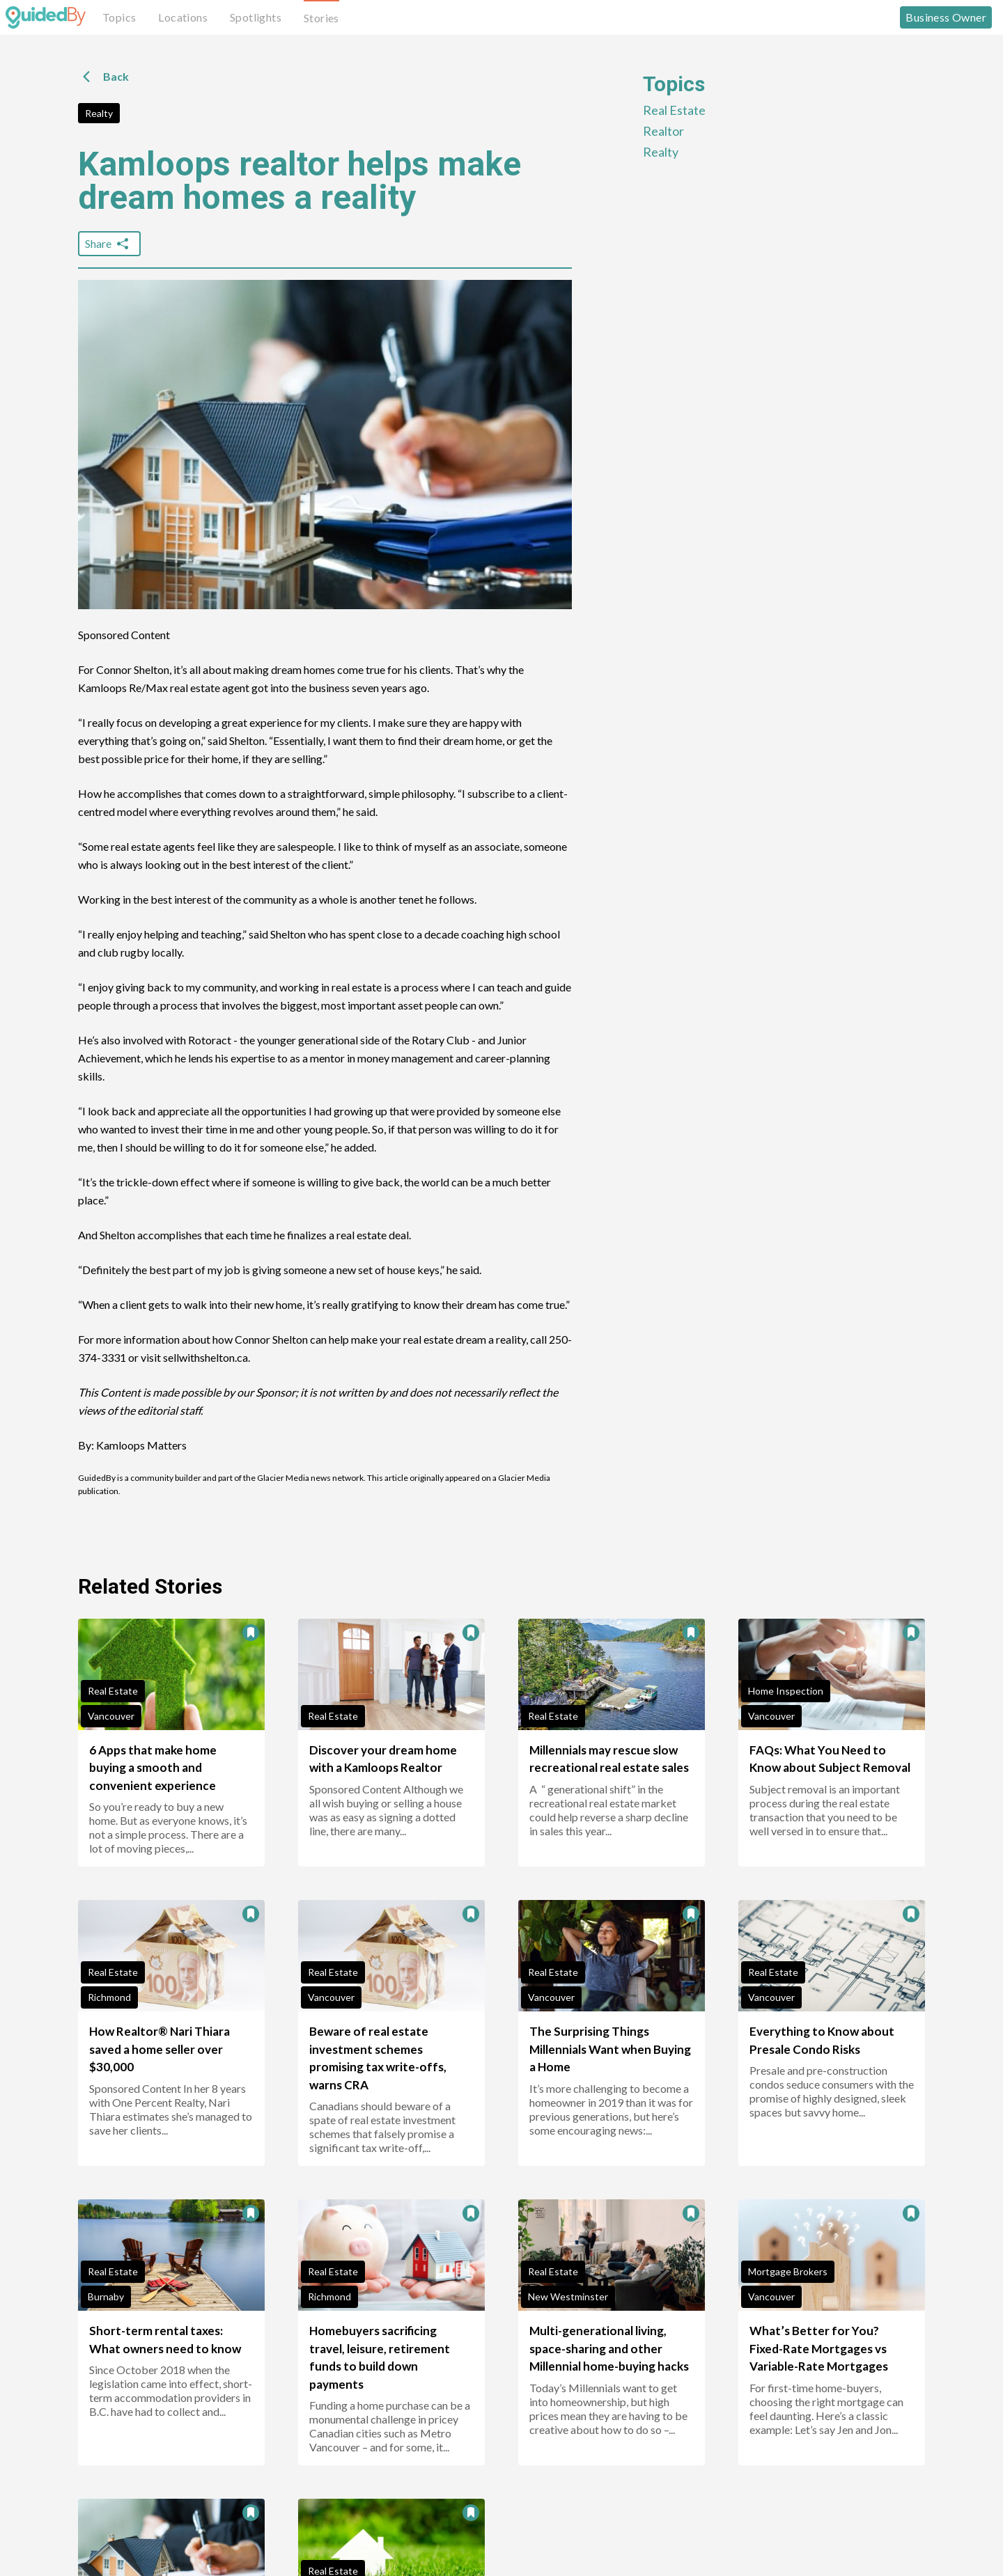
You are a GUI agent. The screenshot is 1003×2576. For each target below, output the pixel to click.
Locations (183, 17)
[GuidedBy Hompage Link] (46, 17)
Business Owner (945, 17)
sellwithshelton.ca (205, 1357)
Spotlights (255, 17)
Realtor (663, 131)
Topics (119, 17)
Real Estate (674, 110)
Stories (321, 17)
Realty (99, 113)
